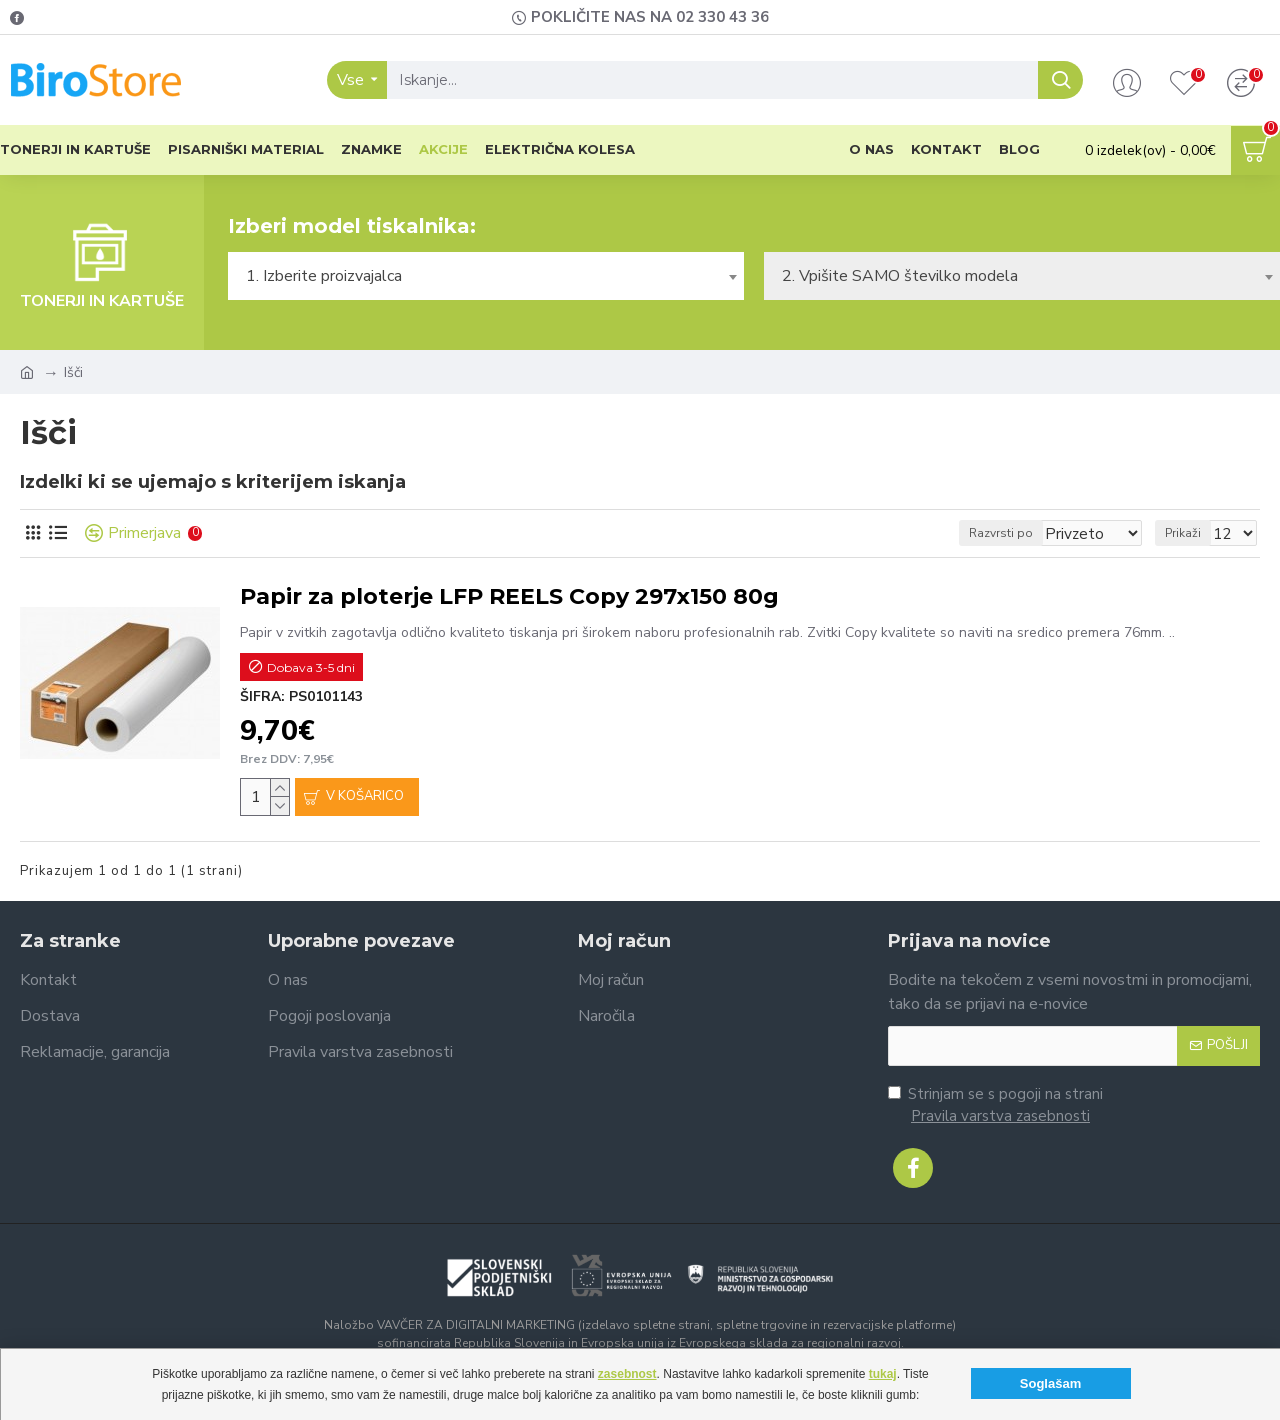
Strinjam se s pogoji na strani (995, 1106)
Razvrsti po (1023, 533)
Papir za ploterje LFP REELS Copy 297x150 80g (509, 596)
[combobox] (486, 276)
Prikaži (1189, 533)
